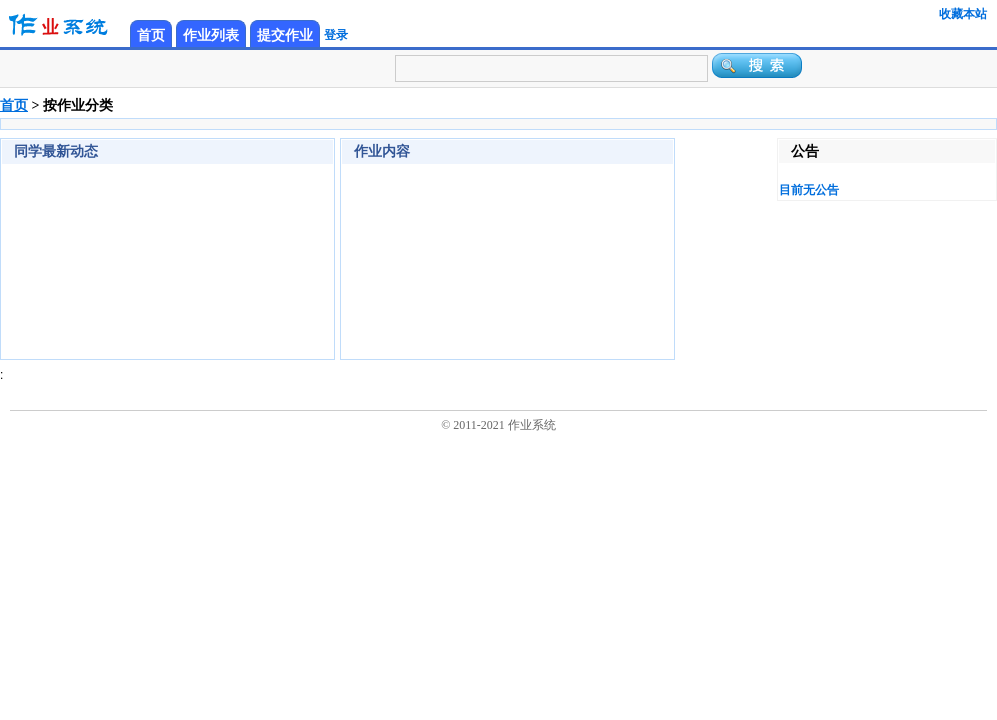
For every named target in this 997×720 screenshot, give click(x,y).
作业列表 (211, 35)
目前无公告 (809, 190)
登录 (336, 35)
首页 (151, 35)
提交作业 (285, 35)
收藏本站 (963, 14)
